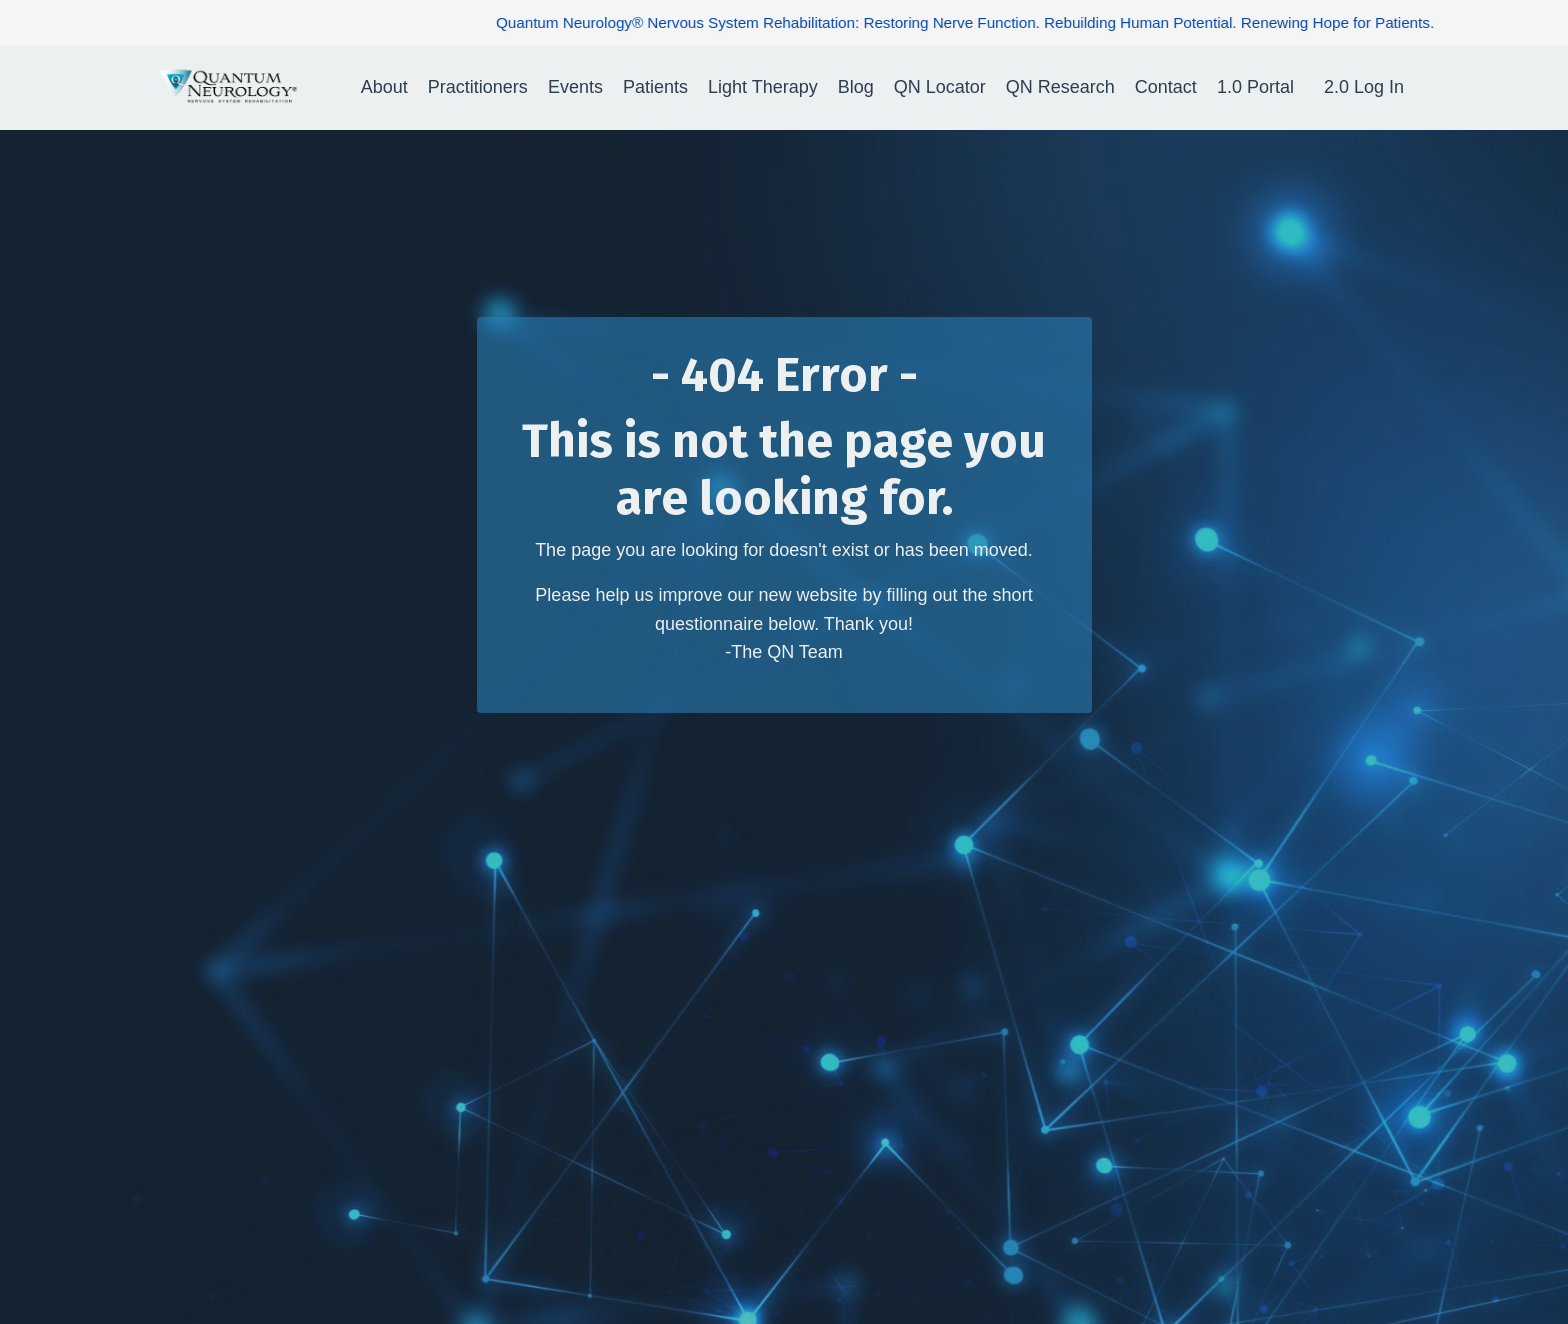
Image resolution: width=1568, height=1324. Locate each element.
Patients (655, 87)
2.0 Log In (1364, 87)
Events (575, 87)
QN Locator (940, 87)
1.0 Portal (1255, 87)
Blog (856, 87)
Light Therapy (763, 87)
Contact (1166, 87)
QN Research (1060, 87)
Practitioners (478, 87)
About (384, 87)
